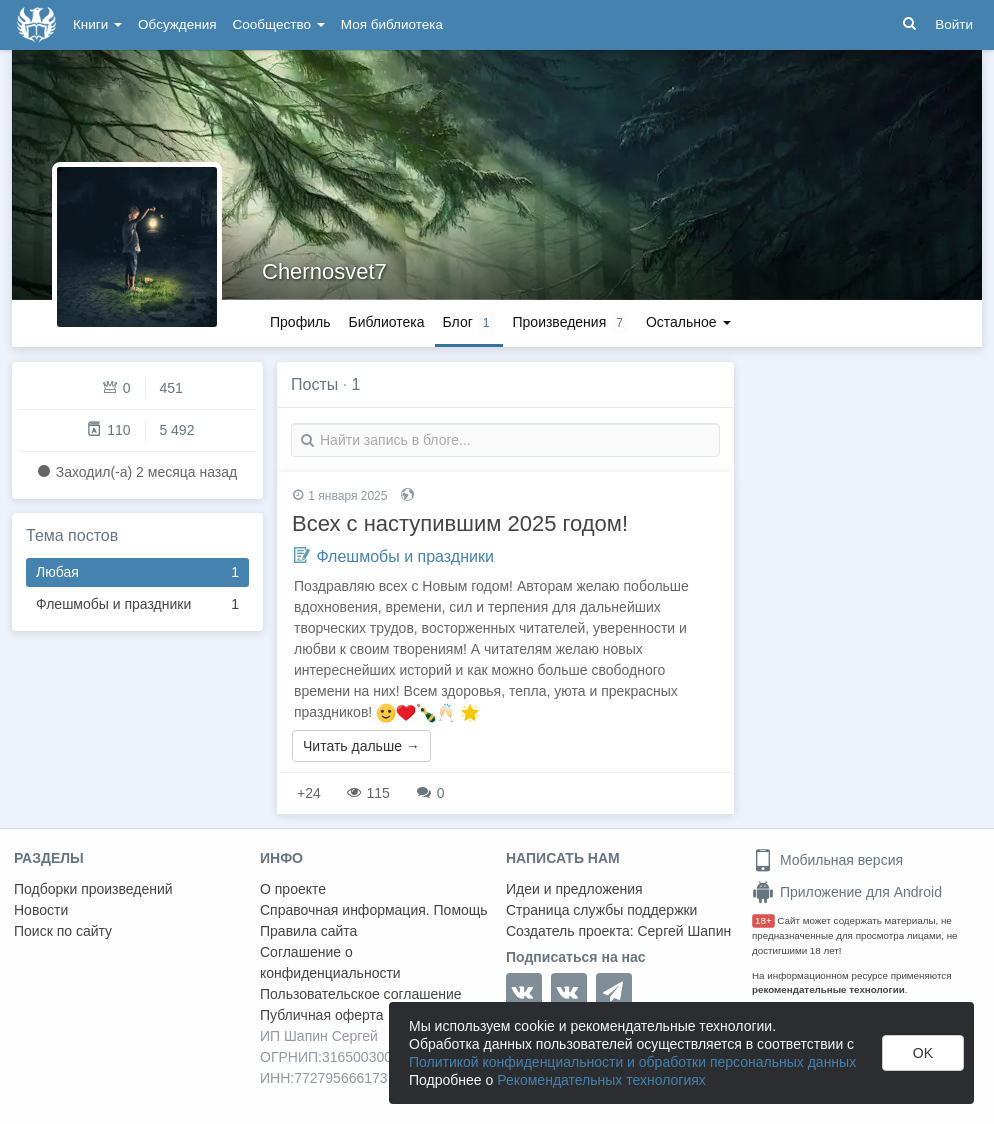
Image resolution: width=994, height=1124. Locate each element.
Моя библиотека (392, 24)
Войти (954, 24)
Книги (97, 24)
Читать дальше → (361, 746)
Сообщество (279, 24)
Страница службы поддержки (601, 910)
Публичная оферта (322, 1015)
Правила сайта (308, 931)
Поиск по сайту (63, 931)
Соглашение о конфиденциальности (330, 962)
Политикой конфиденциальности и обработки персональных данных (632, 1062)
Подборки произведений (93, 889)
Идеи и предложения (574, 889)
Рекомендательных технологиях (601, 1080)
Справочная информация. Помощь (374, 910)
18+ (763, 920)
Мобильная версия (827, 860)
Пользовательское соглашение (361, 994)
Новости (41, 910)
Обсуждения (177, 24)
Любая (137, 572)
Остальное (688, 322)
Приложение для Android (847, 892)
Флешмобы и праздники (137, 604)
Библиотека (386, 322)
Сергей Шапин (684, 931)
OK (923, 1053)
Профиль (300, 322)
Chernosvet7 (324, 271)
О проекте (293, 889)
